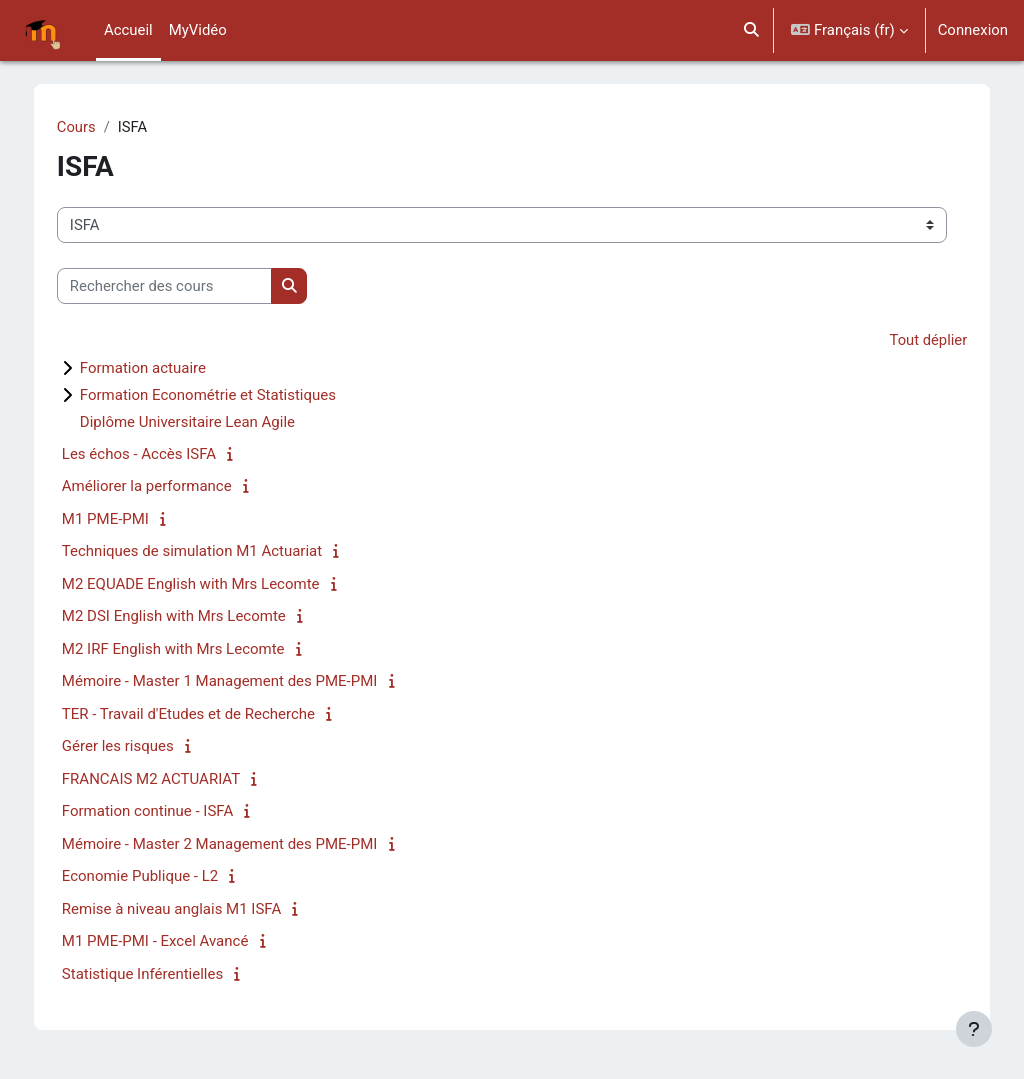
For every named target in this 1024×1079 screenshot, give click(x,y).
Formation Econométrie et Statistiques (222, 395)
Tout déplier (914, 341)
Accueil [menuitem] (128, 30)
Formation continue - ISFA (161, 812)
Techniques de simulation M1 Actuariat (206, 552)
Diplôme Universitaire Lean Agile (201, 422)
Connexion (973, 30)
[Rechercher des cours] (178, 286)
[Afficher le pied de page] (974, 1029)
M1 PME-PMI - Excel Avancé (169, 942)
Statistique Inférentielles (156, 974)
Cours (90, 127)
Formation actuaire (157, 368)
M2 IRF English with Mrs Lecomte (187, 649)
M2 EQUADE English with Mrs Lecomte (205, 584)
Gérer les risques (132, 747)
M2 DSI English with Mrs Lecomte (188, 617)
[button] (751, 30)
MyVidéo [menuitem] (198, 30)
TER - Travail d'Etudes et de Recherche (202, 714)
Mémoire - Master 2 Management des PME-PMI (234, 844)
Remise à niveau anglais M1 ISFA (185, 909)
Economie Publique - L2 (154, 877)
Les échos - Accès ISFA (153, 454)
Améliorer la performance (161, 487)
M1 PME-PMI (119, 519)
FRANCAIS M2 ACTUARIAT (165, 779)
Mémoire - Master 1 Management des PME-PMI (234, 682)
